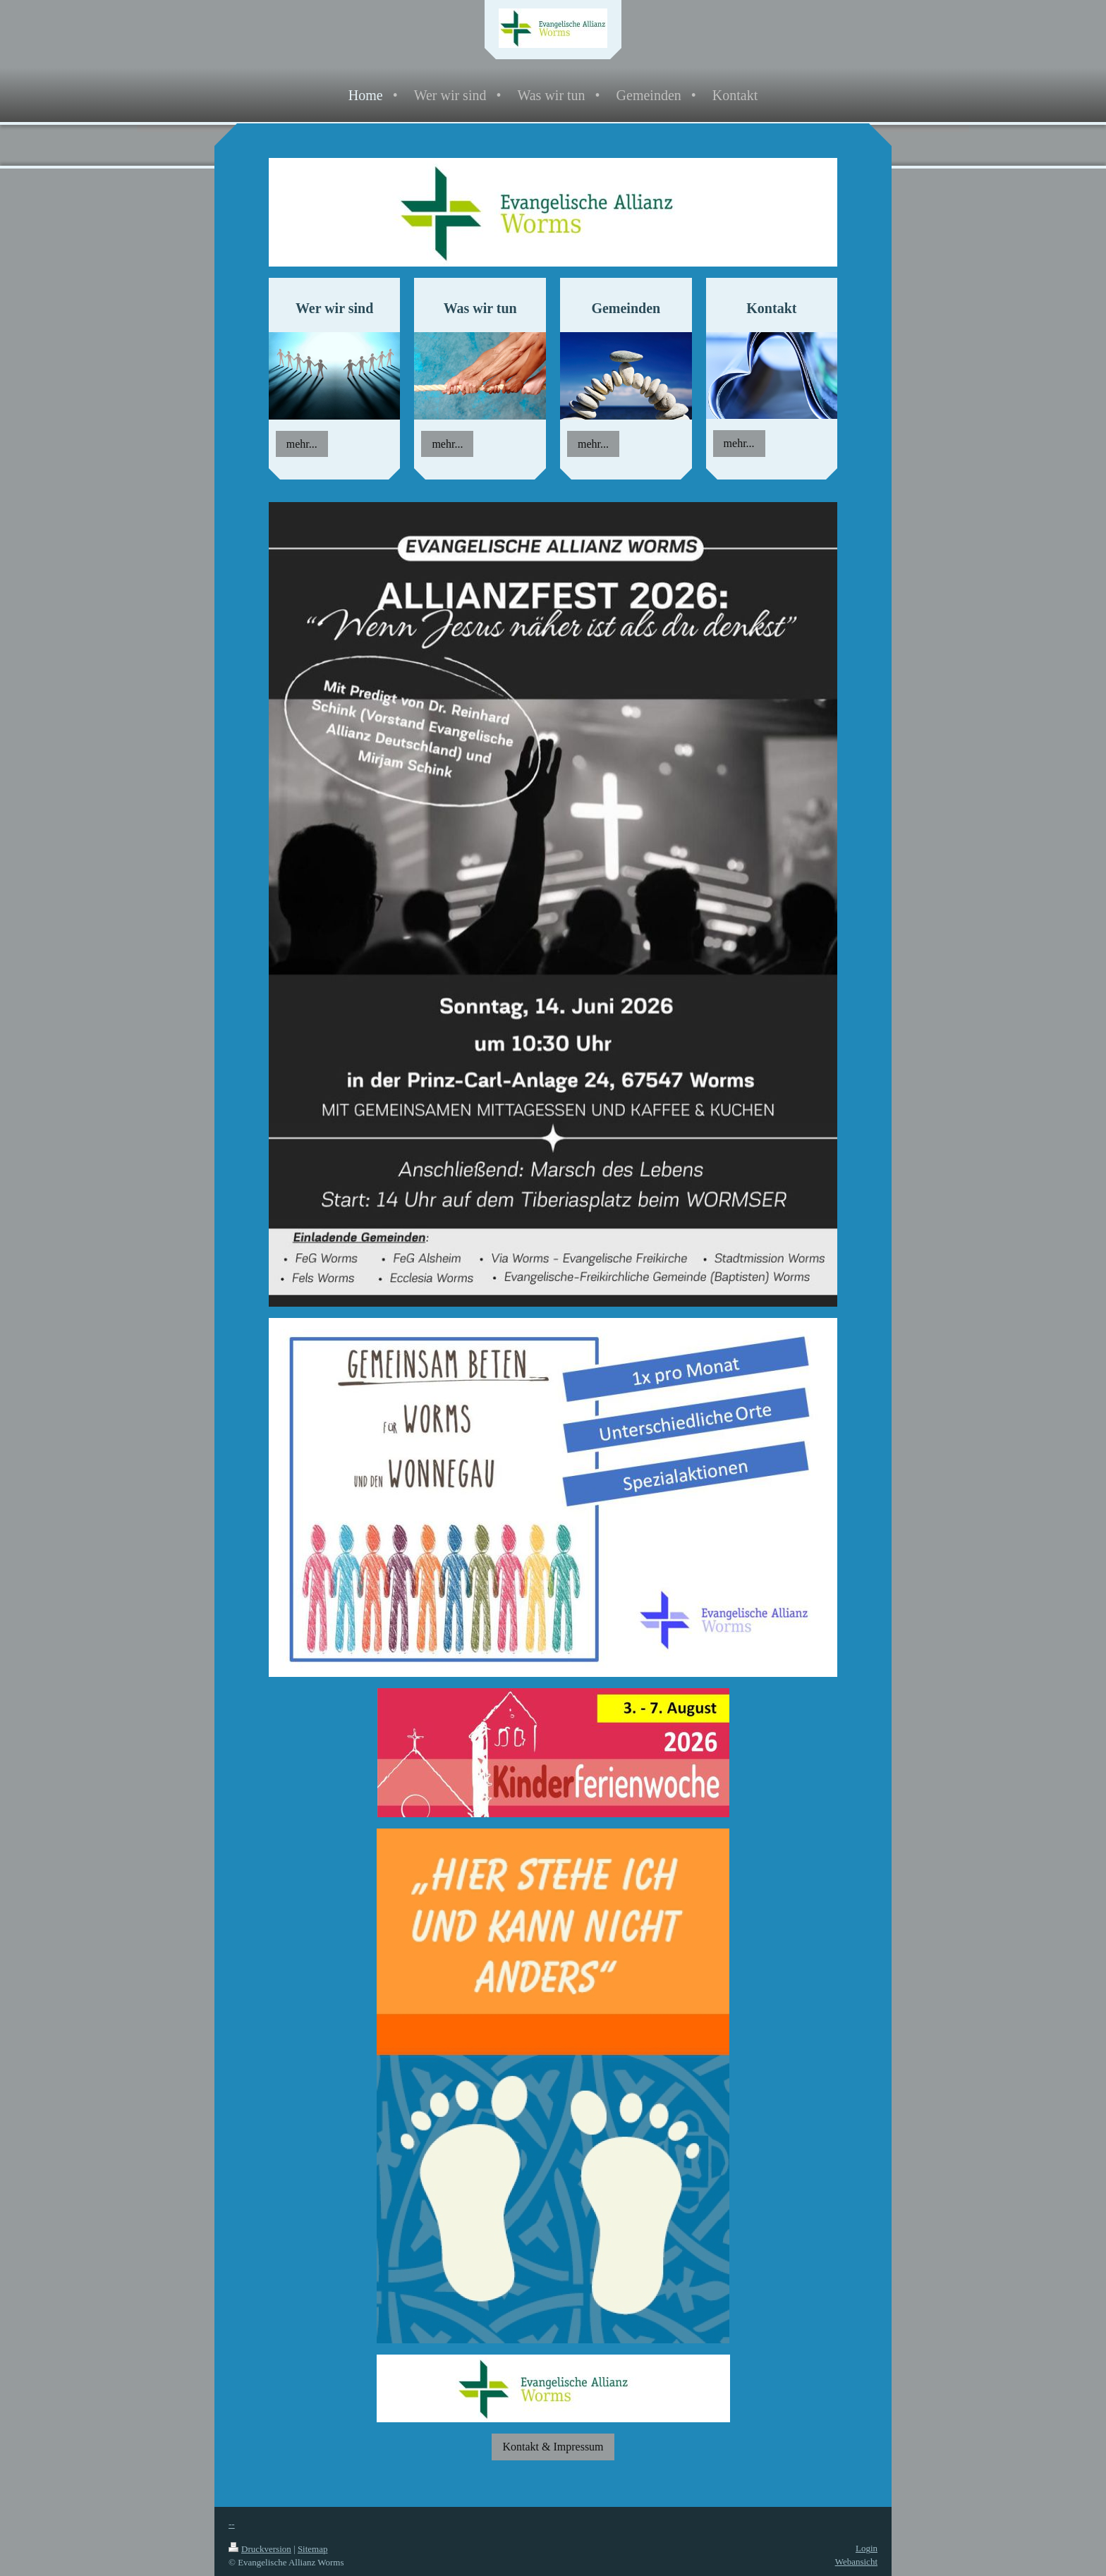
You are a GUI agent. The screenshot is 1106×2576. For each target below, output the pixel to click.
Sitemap (313, 2549)
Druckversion (260, 2549)
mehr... (301, 444)
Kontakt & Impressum (552, 2447)
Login (866, 2548)
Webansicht (856, 2561)
